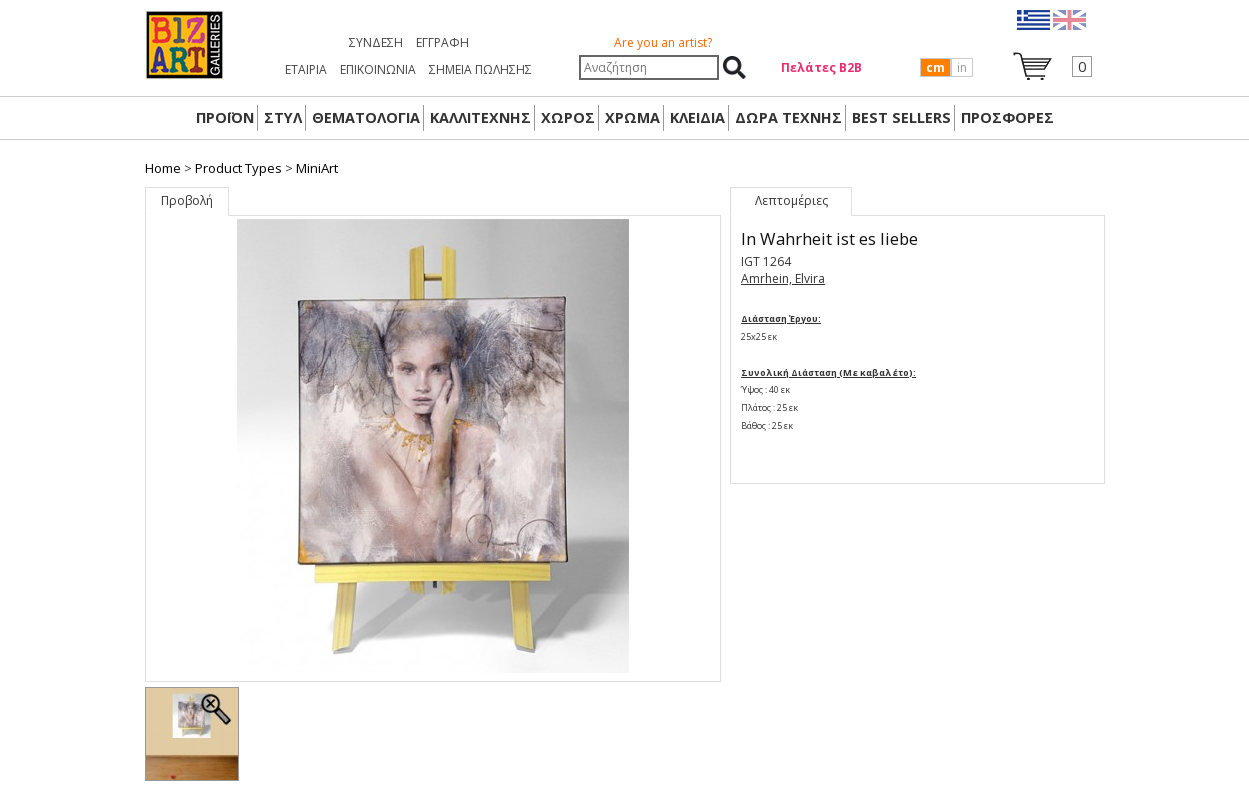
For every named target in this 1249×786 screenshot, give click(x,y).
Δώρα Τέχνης (788, 117)
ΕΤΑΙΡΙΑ (306, 69)
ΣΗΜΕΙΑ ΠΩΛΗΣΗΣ (480, 69)
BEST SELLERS (901, 117)
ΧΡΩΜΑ (632, 117)
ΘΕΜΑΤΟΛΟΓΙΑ (366, 117)
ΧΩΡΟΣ (568, 117)
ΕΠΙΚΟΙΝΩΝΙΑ (378, 69)
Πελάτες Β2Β (821, 67)
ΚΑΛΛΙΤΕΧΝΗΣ (480, 117)
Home (163, 168)
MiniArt (317, 168)
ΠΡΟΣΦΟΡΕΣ (1007, 117)
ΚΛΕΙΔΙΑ (697, 117)
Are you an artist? (663, 42)
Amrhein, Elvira (783, 278)
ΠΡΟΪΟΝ (225, 117)
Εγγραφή (442, 42)
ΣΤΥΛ (283, 117)
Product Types (238, 168)
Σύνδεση (376, 42)
